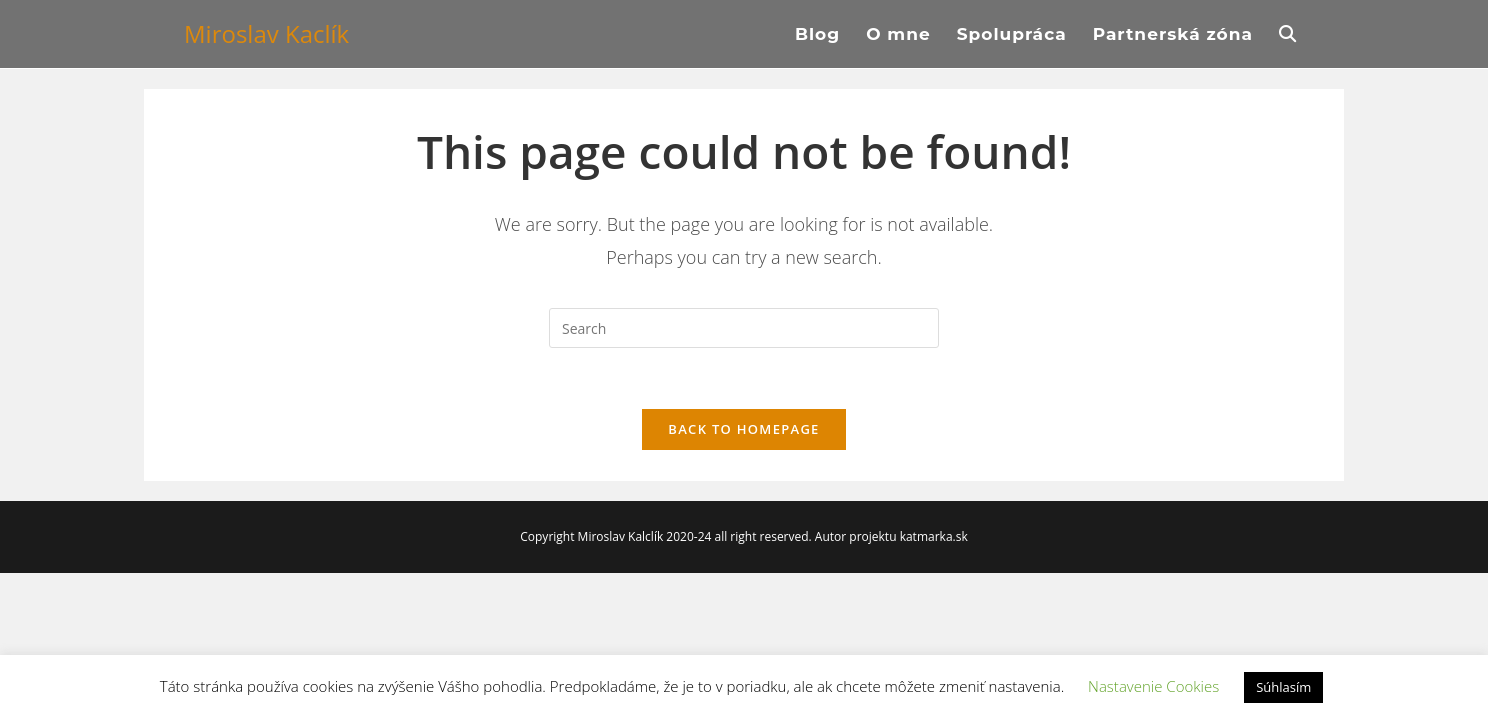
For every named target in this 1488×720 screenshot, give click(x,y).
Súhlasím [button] (1283, 687)
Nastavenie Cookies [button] (1153, 686)
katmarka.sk (934, 536)
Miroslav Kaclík (266, 33)
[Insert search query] (744, 328)
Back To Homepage (743, 429)
